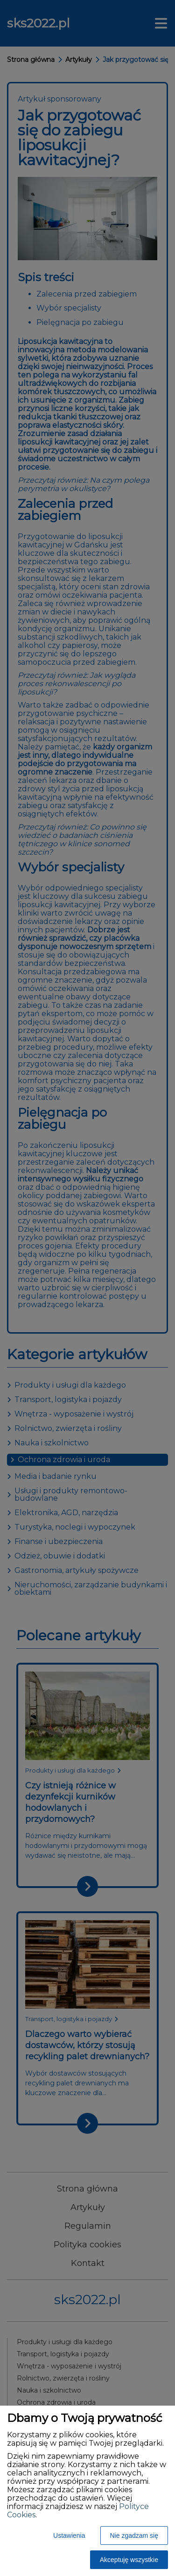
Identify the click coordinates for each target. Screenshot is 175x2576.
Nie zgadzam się (134, 2535)
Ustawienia (69, 2535)
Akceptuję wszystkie (129, 2559)
